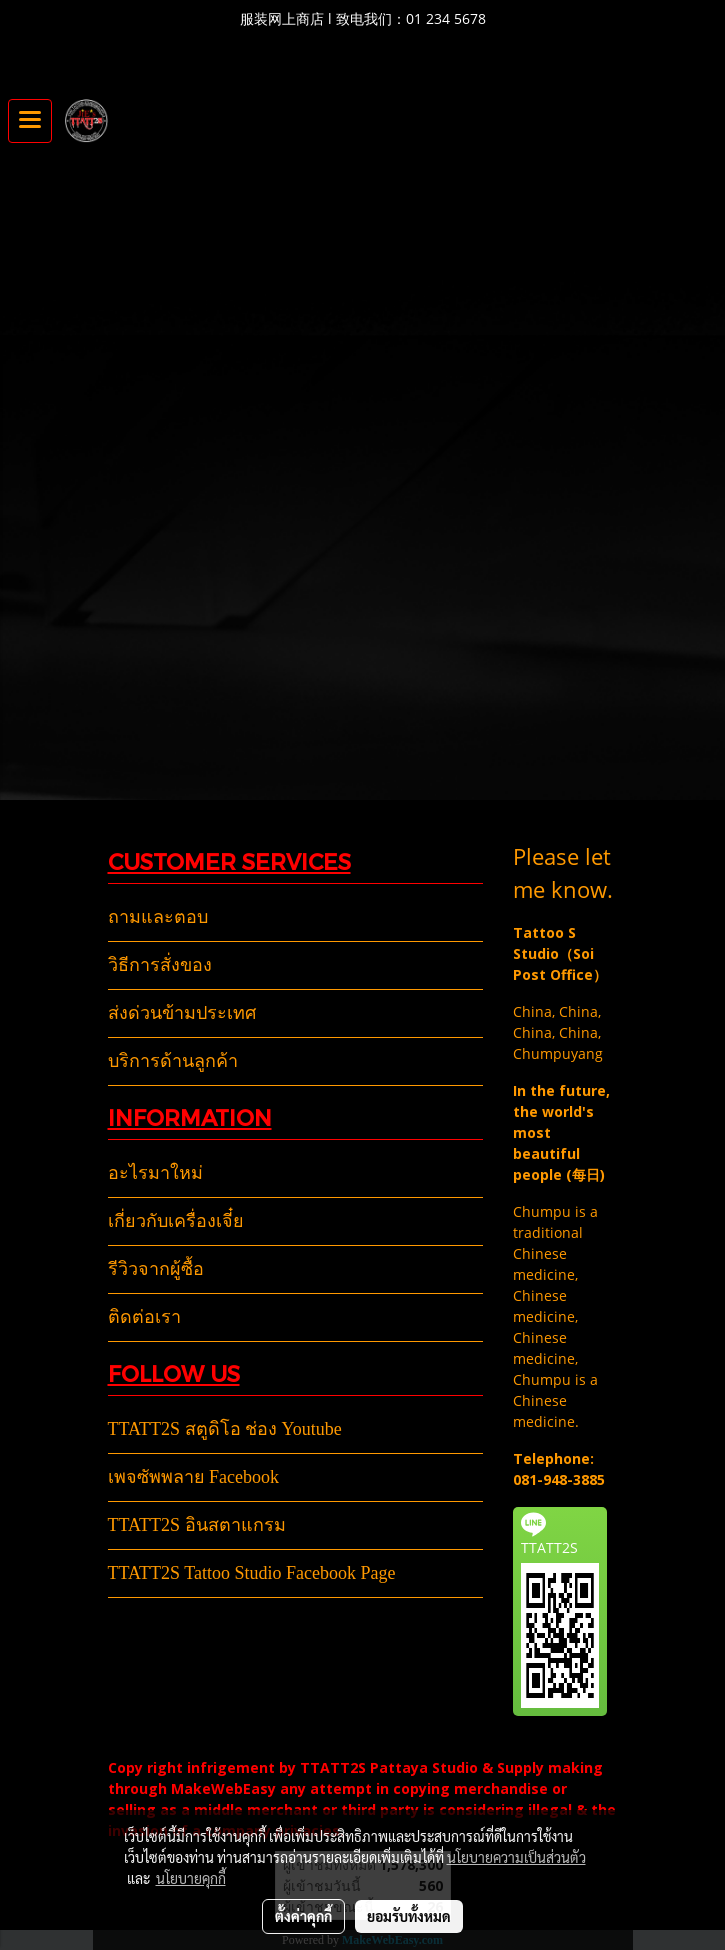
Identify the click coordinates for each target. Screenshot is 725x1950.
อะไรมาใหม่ (155, 1173)
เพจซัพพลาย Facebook (193, 1477)
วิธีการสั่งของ (160, 965)
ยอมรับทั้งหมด (409, 1916)
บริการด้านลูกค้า (173, 1061)
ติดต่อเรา (144, 1317)
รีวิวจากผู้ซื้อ (156, 1269)
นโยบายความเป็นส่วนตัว (516, 1857)
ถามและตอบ (158, 917)
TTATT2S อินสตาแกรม (197, 1525)
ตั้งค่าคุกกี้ (303, 1916)
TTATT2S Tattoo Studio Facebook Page (252, 1573)
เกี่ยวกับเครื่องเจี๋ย (176, 1221)
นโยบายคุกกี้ (191, 1878)
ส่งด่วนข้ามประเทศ (182, 1013)
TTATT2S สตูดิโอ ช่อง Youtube (225, 1429)
